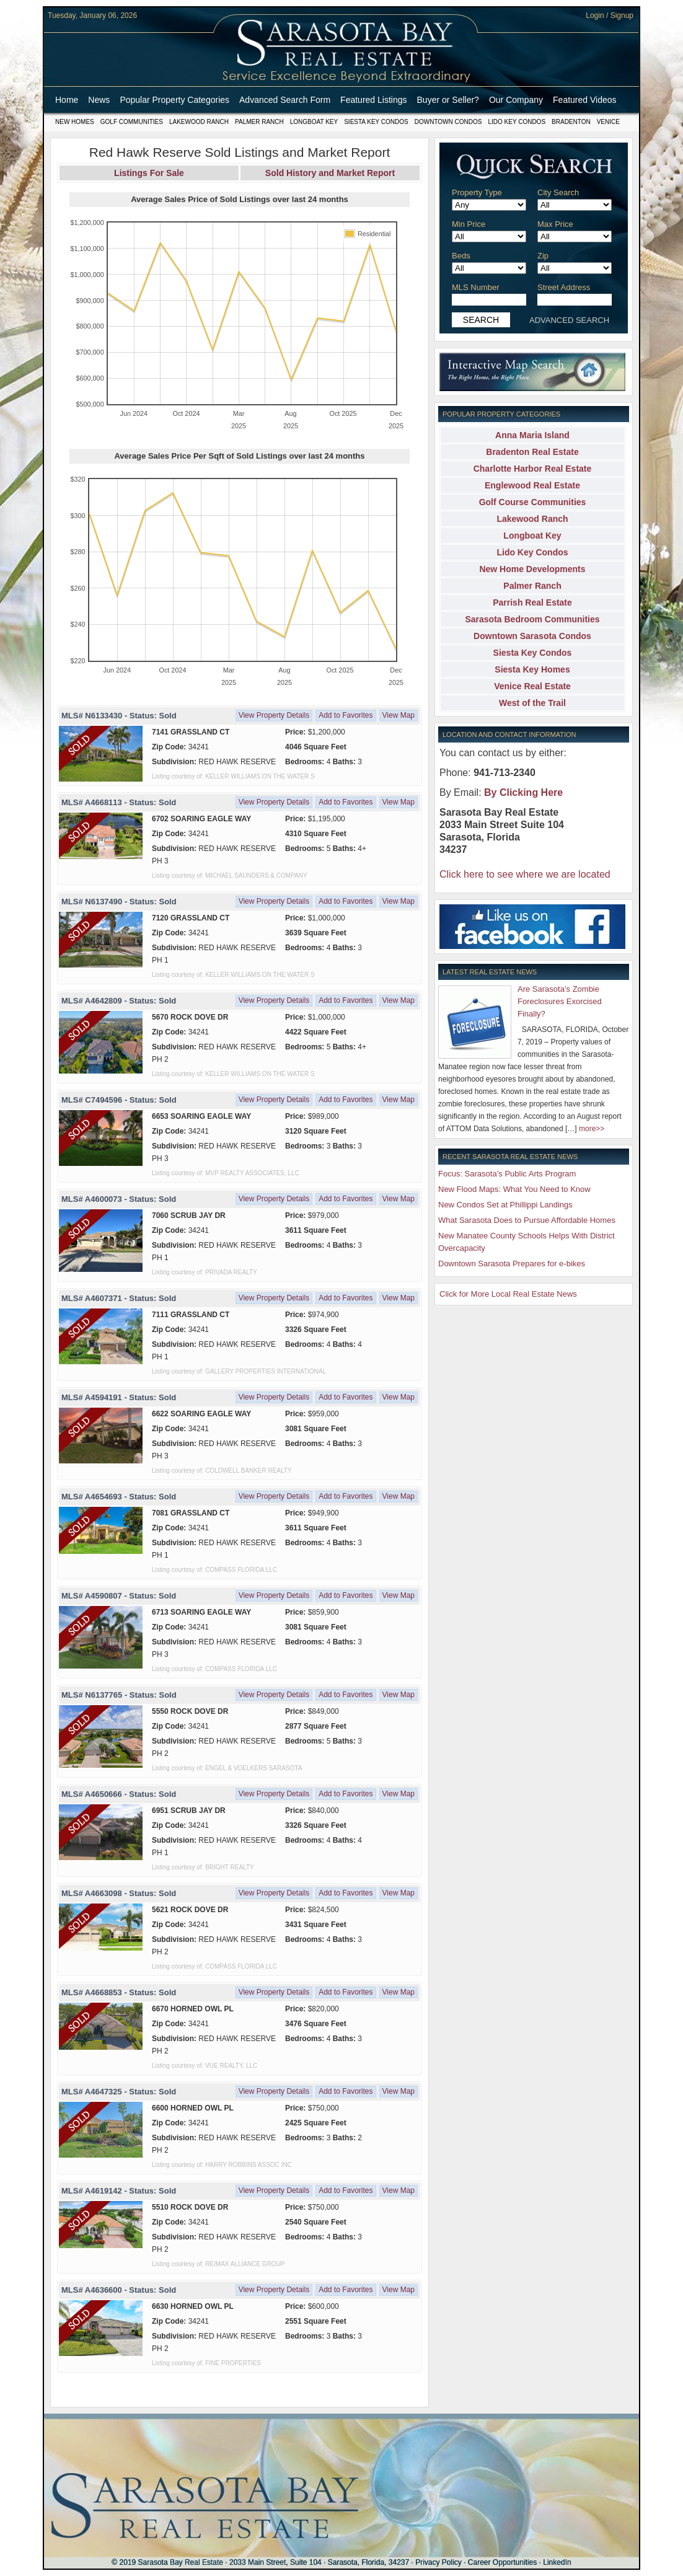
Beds (461, 255)
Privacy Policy (438, 2562)
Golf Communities (131, 121)
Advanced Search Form (284, 100)
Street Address (563, 287)
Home (66, 100)
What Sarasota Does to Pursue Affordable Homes (526, 1220)
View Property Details (274, 715)
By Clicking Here (523, 792)
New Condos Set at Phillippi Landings (505, 1204)
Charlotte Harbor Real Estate (533, 469)
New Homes (74, 121)
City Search (558, 192)
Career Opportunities (502, 2562)
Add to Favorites (345, 715)
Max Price (555, 224)
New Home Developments (532, 569)
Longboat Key (314, 121)
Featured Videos (584, 100)
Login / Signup (609, 15)
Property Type (477, 192)
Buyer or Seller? (448, 100)
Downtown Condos (448, 121)
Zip (543, 255)
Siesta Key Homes (532, 669)
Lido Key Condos (516, 121)
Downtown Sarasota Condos (532, 636)
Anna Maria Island (532, 435)
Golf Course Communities (532, 502)
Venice (608, 121)
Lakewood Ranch (199, 121)
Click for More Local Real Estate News (508, 1294)
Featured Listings (373, 100)
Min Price (468, 224)
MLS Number (476, 287)
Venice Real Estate (532, 686)
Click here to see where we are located (524, 874)
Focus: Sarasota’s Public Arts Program (507, 1173)
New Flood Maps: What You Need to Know (514, 1189)
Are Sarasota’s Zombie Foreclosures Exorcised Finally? (560, 1001)
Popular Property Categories (174, 100)
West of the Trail (532, 703)
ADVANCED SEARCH (569, 320)
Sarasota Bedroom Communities (532, 619)
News (99, 100)
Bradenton (571, 121)
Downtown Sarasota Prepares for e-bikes (511, 1263)
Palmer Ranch (259, 121)
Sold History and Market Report (330, 173)
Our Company (516, 100)
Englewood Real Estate (532, 485)
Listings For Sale (149, 173)
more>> (591, 1128)
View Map (398, 715)
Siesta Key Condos (376, 121)
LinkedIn (557, 2562)
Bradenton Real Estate (532, 452)
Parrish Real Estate (532, 602)
